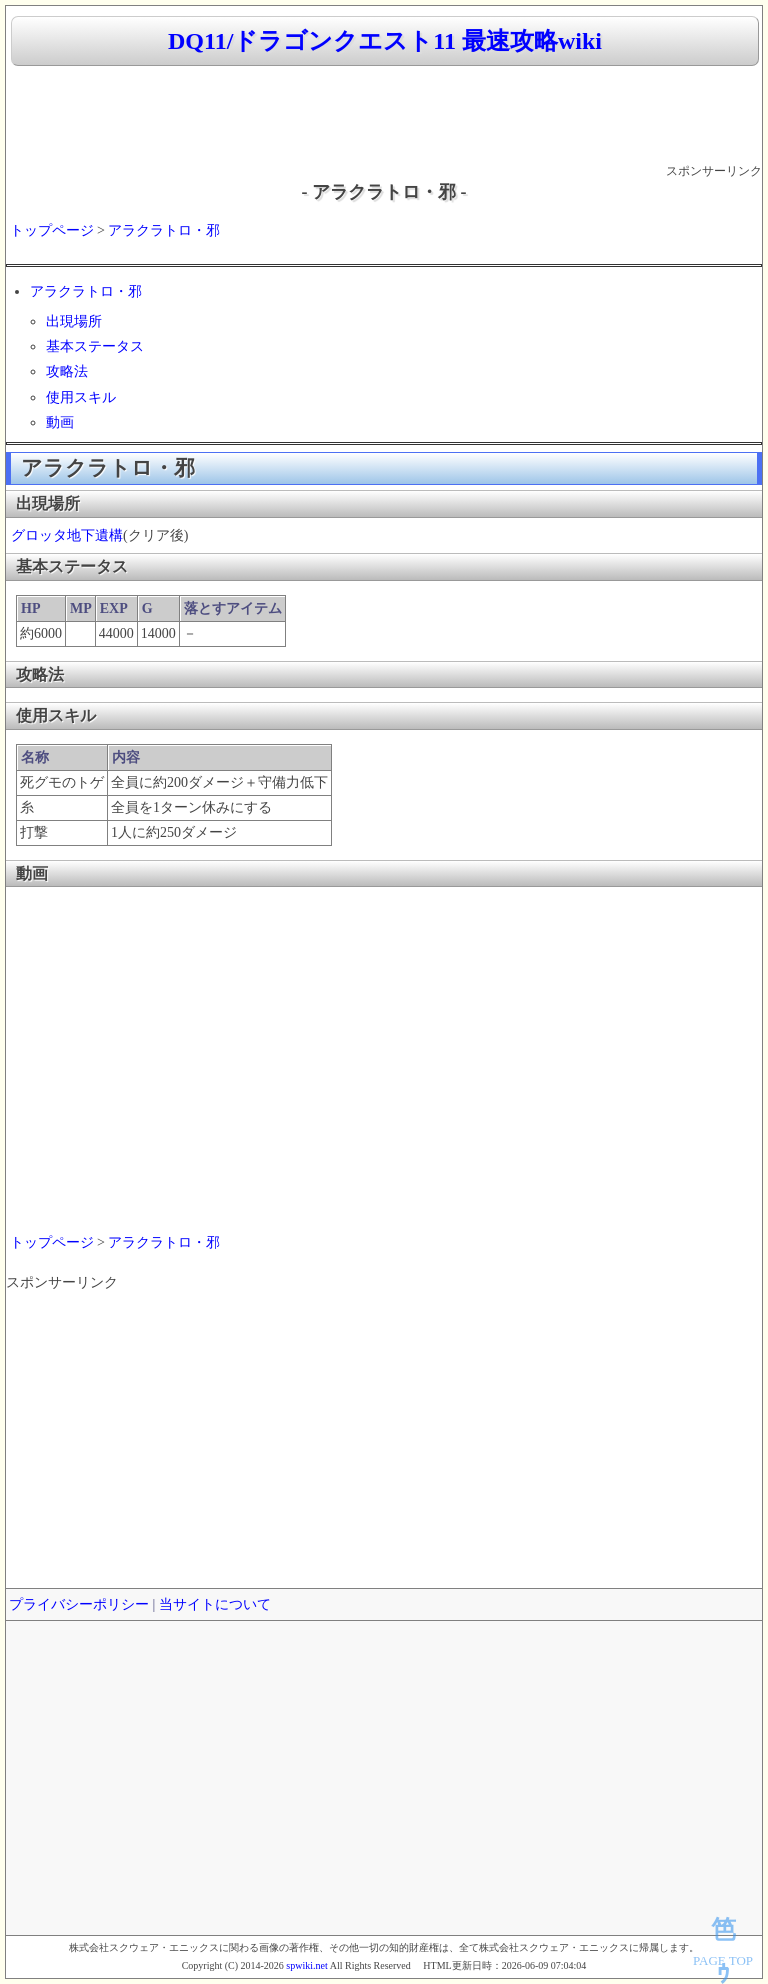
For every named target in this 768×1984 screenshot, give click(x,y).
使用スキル (81, 397)
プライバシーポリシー (79, 1604)
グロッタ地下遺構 (67, 535)
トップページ (52, 230)
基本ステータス (95, 346)
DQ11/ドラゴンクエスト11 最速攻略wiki (385, 41)
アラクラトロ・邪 (164, 230)
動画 (60, 422)
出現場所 (74, 321)
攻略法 (67, 371)
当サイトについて (215, 1604)
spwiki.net (306, 1965)
